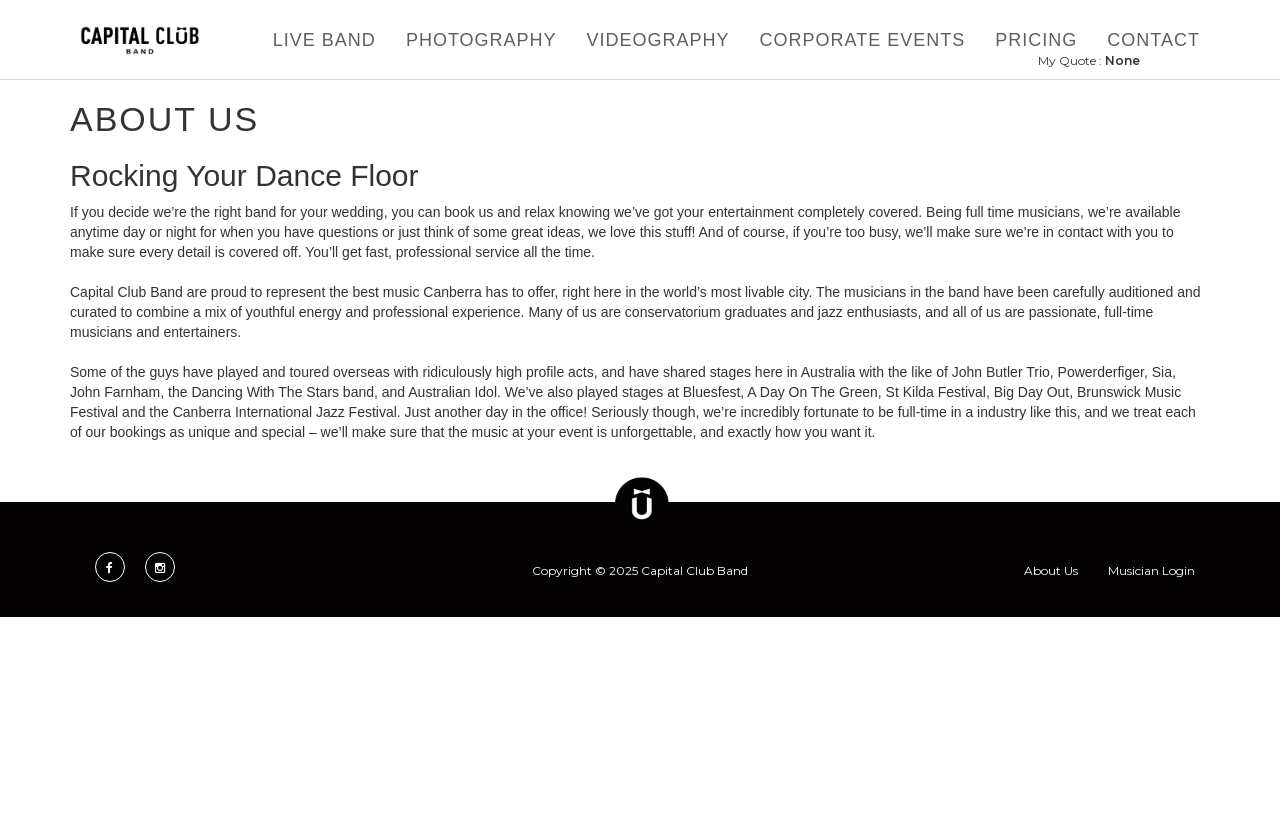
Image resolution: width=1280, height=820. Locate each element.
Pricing (1036, 40)
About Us (1051, 570)
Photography (481, 40)
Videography (658, 40)
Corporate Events (863, 40)
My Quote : (1089, 60)
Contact (1153, 40)
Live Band (324, 40)
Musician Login (1151, 570)
